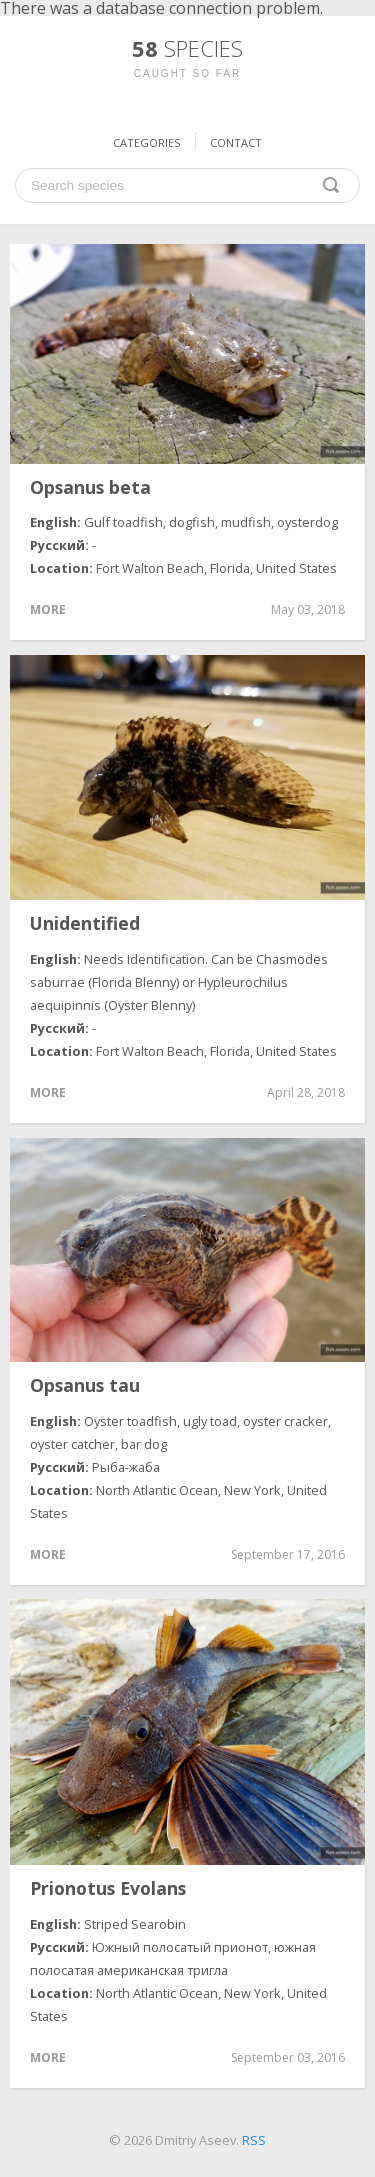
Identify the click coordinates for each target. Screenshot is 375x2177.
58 (187, 48)
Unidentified (85, 924)
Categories (146, 142)
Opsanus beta (90, 488)
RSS (254, 2140)
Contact (236, 142)
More (48, 609)
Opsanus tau (85, 1386)
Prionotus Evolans (108, 1889)
